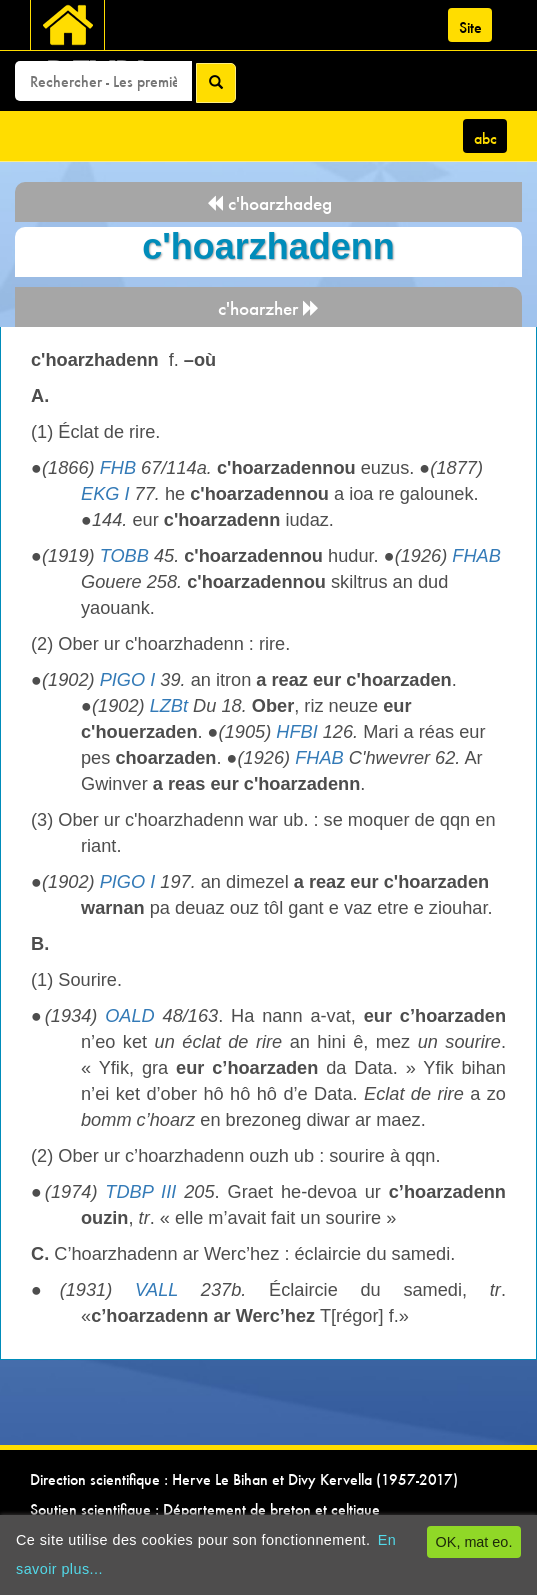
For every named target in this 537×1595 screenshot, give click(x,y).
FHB (118, 468)
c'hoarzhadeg (269, 203)
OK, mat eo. (474, 1542)
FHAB (476, 556)
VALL (156, 1290)
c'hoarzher (269, 308)
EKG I (105, 494)
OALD (130, 1016)
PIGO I (128, 680)
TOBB (124, 556)
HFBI (296, 732)
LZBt (169, 706)
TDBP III (140, 1192)
